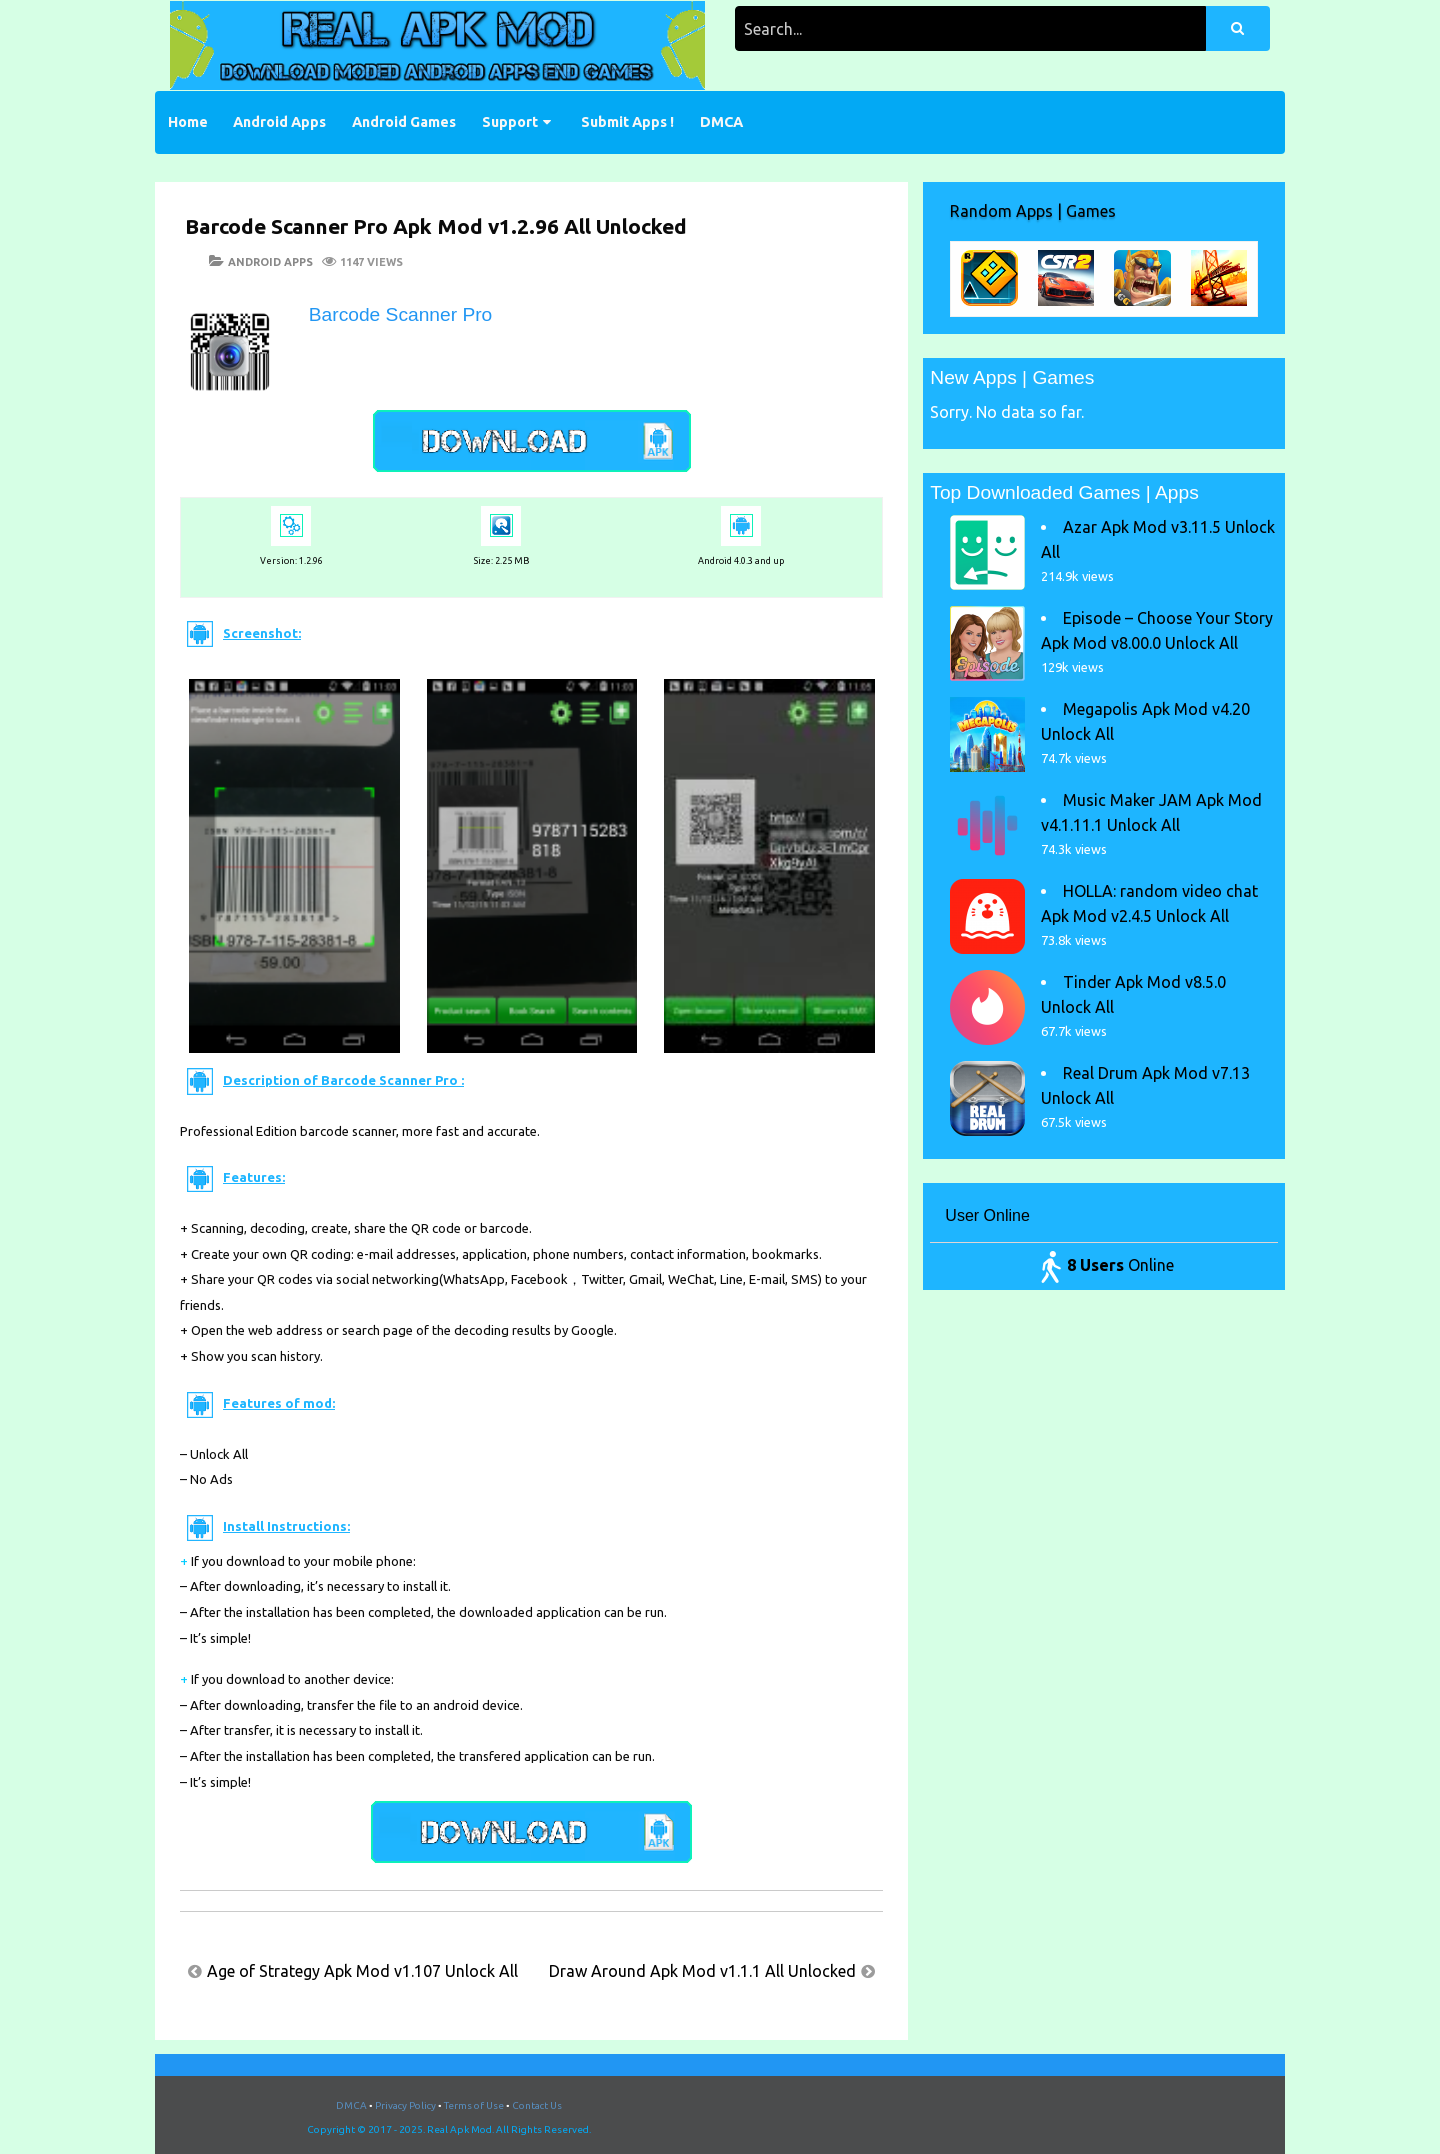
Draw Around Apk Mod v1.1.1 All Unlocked (702, 1971)
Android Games (404, 122)
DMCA (721, 122)
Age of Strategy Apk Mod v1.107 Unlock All (362, 1971)
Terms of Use (474, 2105)
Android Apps (279, 122)
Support (510, 122)
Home (188, 122)
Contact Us (537, 2105)
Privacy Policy (405, 2105)
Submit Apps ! (627, 122)
